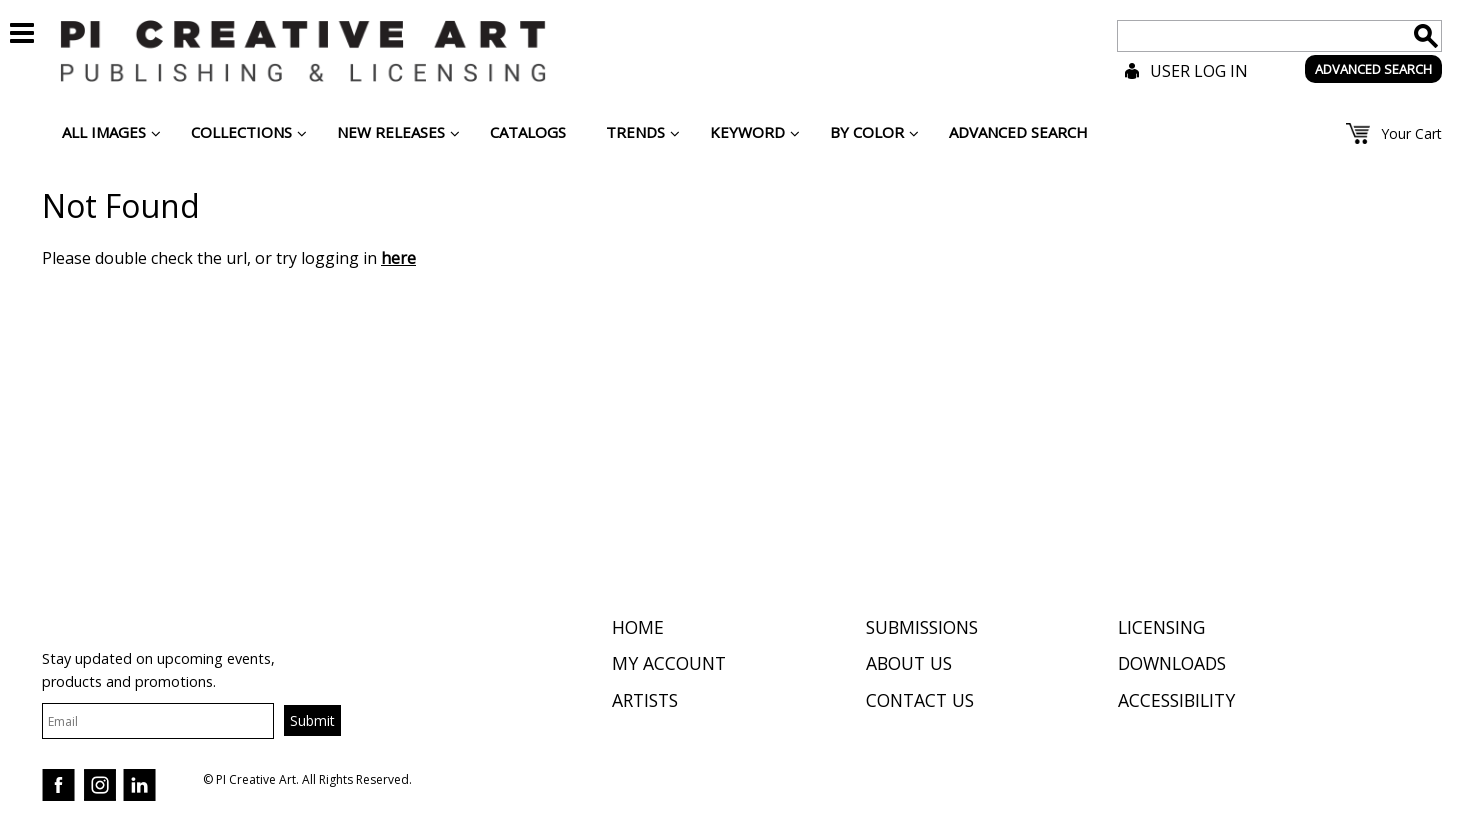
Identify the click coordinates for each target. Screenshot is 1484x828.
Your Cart (1411, 133)
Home (638, 627)
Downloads (1172, 663)
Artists (645, 700)
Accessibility (1176, 700)
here (398, 258)
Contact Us (920, 700)
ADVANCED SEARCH (1373, 69)
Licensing (1161, 627)
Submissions (922, 627)
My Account (669, 663)
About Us (909, 663)
